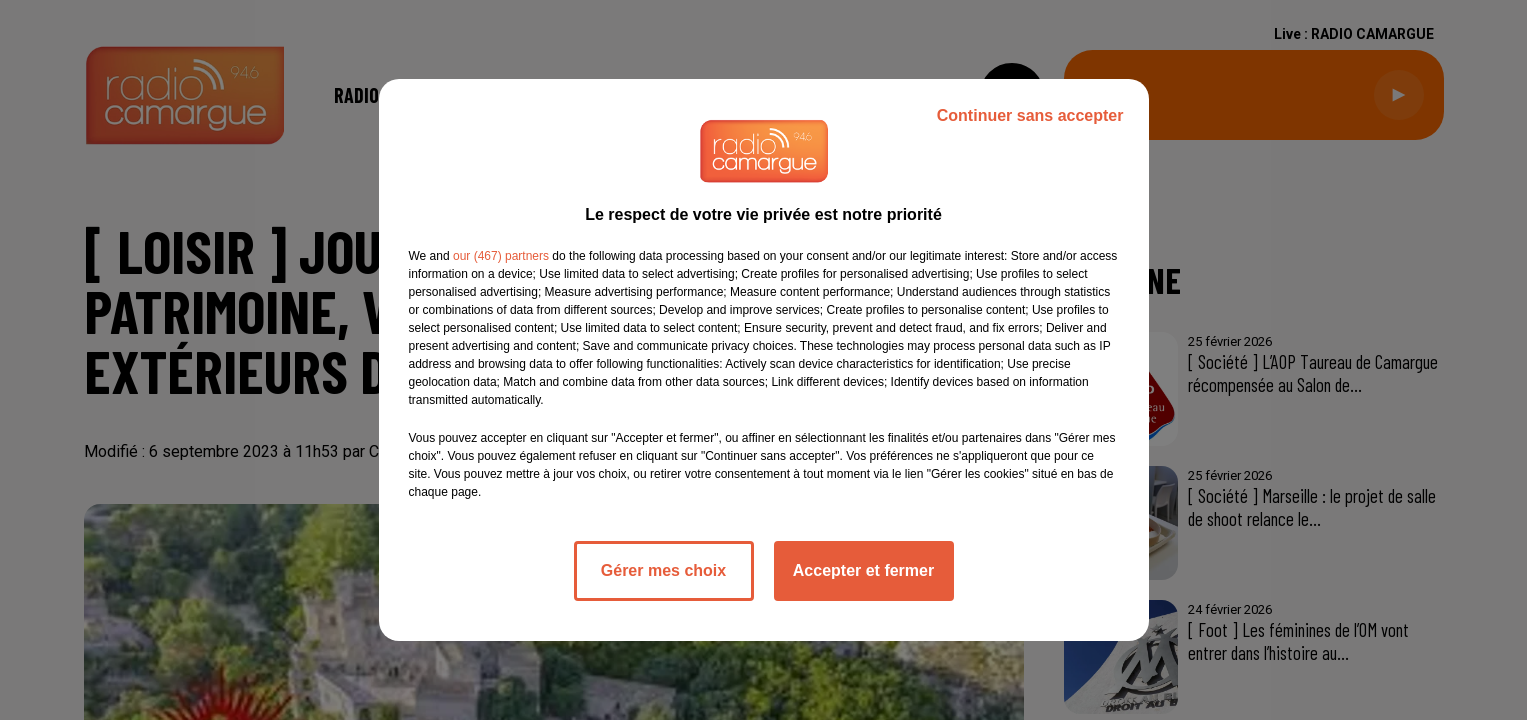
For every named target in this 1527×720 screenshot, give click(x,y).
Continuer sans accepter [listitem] (1030, 115)
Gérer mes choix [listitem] (663, 570)
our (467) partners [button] (501, 256)
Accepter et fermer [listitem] (863, 570)
